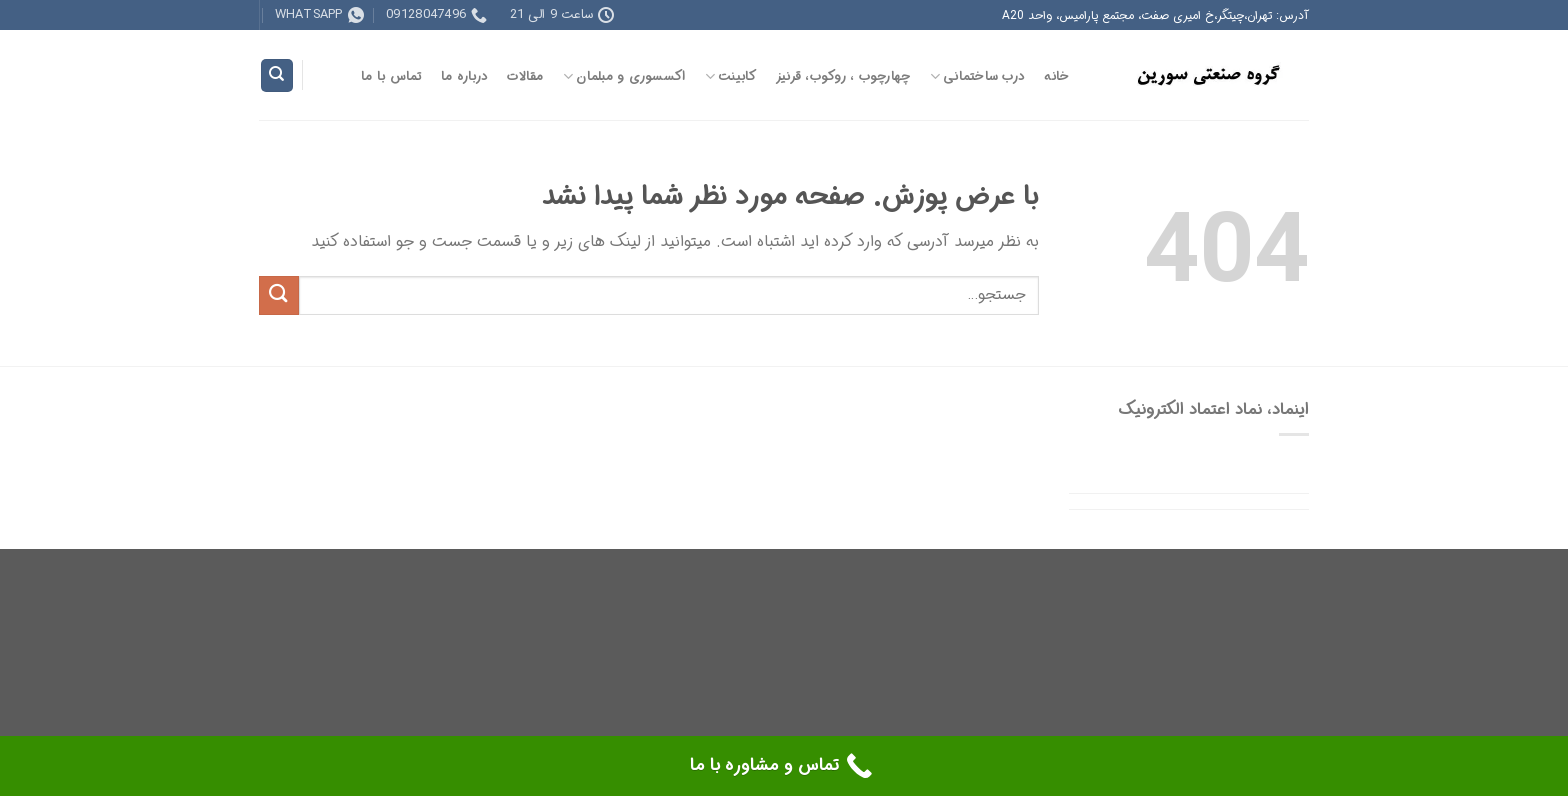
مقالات (525, 77)
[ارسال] (279, 295)
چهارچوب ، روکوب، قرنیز (843, 77)
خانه (1056, 77)
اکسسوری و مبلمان (624, 76)
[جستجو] (277, 75)
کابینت (731, 76)
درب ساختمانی (978, 76)
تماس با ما (391, 77)
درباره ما (464, 77)
